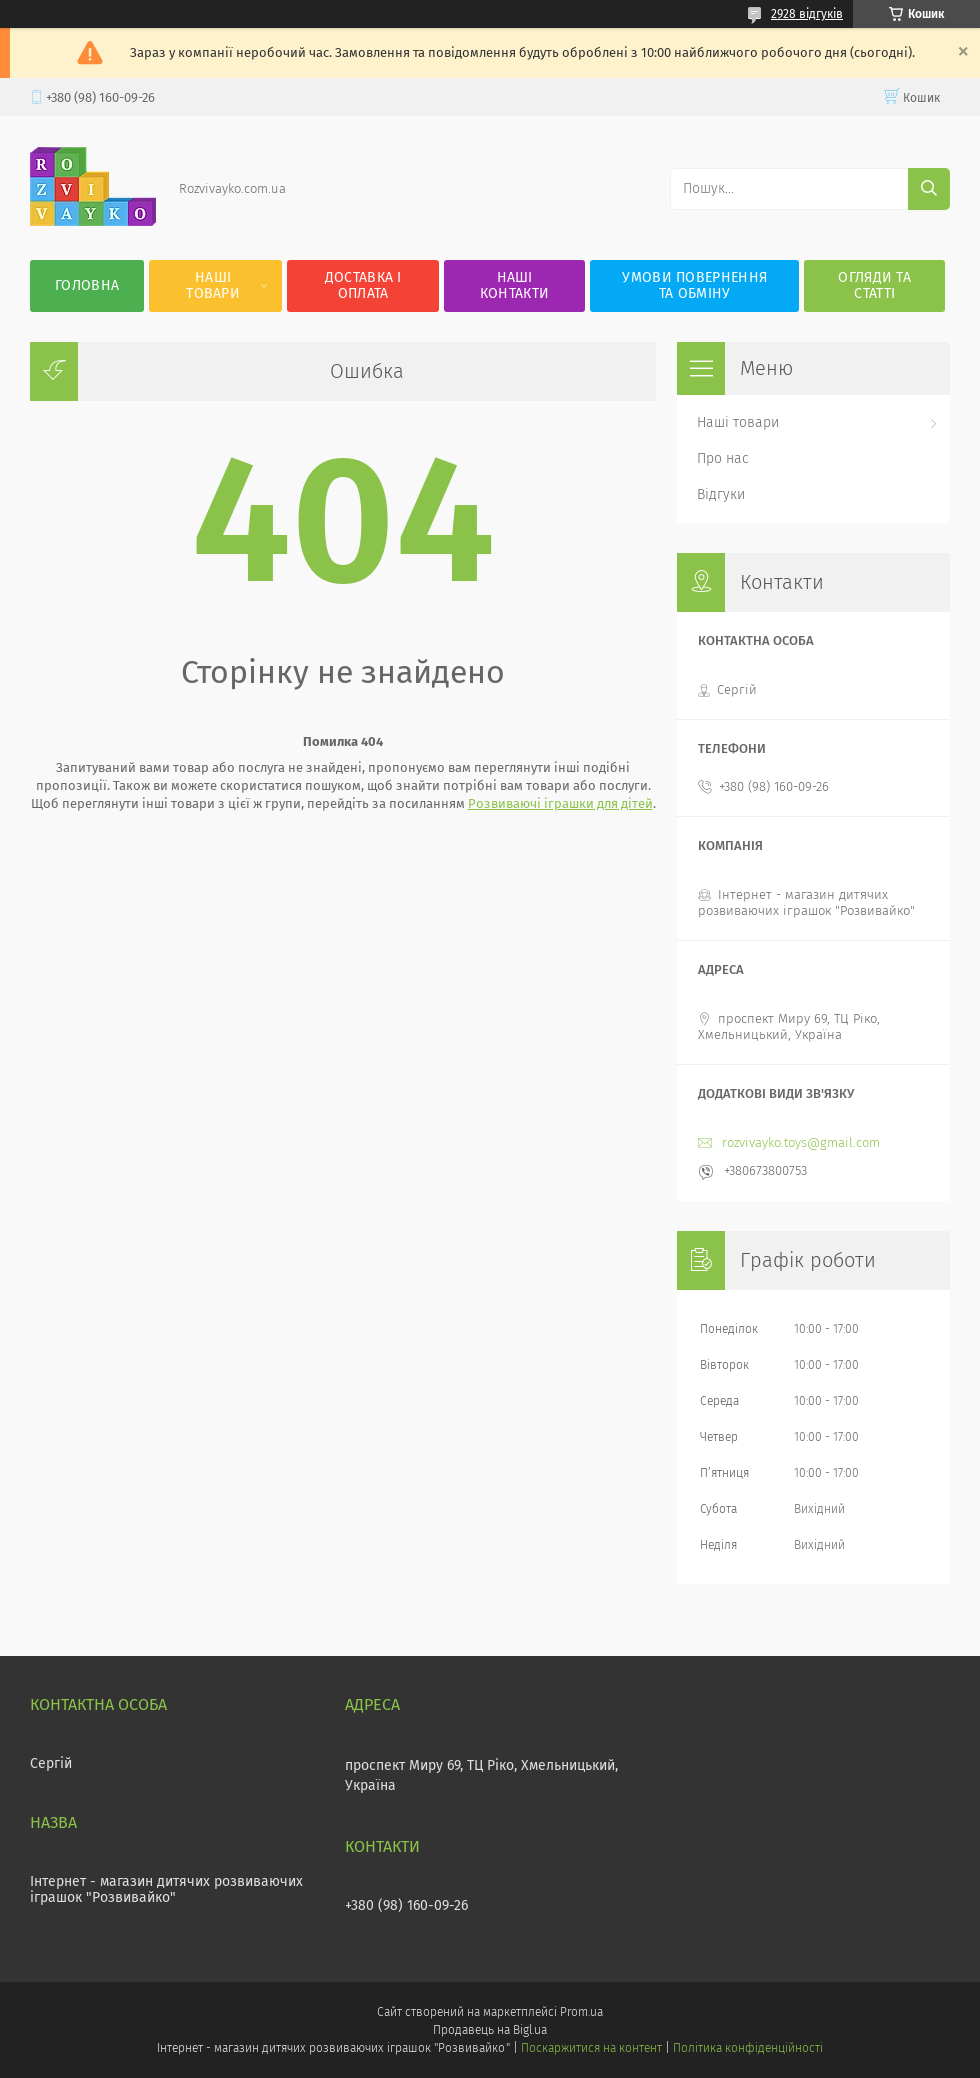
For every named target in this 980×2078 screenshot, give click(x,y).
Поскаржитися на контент (591, 2048)
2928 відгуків (807, 14)
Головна (87, 285)
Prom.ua (581, 2012)
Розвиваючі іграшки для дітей (560, 803)
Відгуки (721, 494)
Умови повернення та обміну (694, 285)
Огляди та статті (874, 285)
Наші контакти (514, 285)
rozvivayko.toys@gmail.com (801, 1142)
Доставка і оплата (363, 285)
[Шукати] (929, 189)
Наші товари (213, 285)
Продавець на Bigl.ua (490, 2030)
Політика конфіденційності (748, 2048)
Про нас (723, 458)
